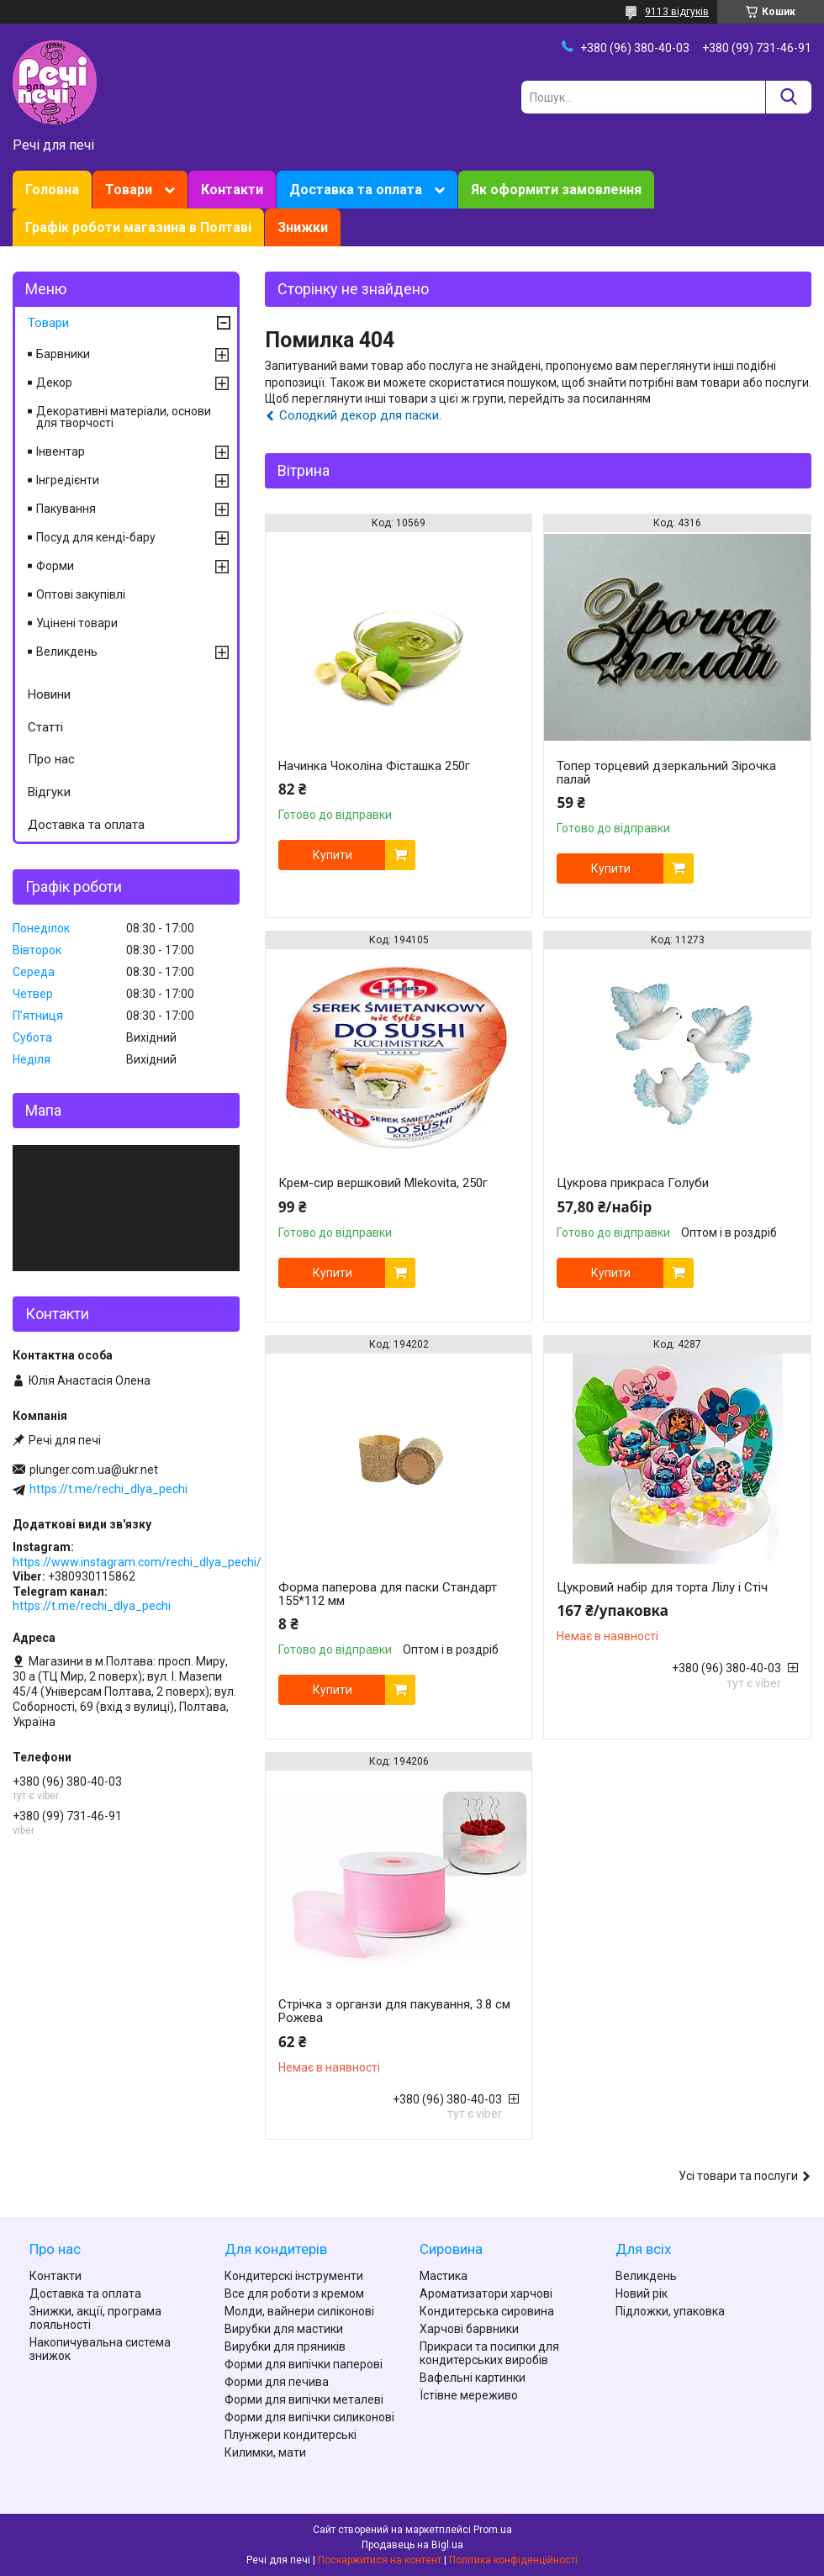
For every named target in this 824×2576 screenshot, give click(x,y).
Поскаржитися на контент (379, 2560)
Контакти (232, 190)
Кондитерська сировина (487, 2311)
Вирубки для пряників (285, 2346)
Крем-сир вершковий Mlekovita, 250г (383, 1183)
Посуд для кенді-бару (96, 537)
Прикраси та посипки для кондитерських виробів (489, 2353)
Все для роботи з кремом (294, 2293)
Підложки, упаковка (670, 2311)
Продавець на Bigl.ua (412, 2545)
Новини (49, 694)
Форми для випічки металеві (303, 2399)
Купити (332, 855)
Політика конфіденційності (513, 2560)
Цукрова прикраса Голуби (633, 1183)
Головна (52, 190)
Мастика (443, 2276)
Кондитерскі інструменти (293, 2276)
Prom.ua (492, 2530)
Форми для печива (276, 2382)
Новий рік (641, 2293)
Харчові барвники (469, 2329)
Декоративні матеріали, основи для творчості (123, 417)
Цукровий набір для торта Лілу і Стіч (662, 1587)
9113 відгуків (677, 12)
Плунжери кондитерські (290, 2434)
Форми (55, 566)
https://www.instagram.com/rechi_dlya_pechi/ (137, 1562)
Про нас (51, 759)
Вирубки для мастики (283, 2329)
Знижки (302, 227)
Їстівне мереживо (469, 2395)
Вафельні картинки (473, 2377)
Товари (128, 190)
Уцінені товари (77, 623)
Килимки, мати (265, 2452)
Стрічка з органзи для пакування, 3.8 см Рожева (394, 2011)
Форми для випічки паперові (303, 2364)
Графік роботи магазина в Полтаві (138, 227)
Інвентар (60, 451)
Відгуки (49, 792)
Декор (54, 382)
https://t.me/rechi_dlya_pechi (108, 1489)
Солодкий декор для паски (359, 415)
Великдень (67, 651)
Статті (45, 727)
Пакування (66, 508)
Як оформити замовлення (556, 190)
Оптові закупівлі (80, 594)
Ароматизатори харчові (486, 2293)
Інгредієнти (67, 480)
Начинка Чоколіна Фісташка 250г (374, 766)
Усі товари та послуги (738, 2176)
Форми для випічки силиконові (309, 2417)
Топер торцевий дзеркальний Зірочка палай (666, 772)
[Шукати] (788, 97)
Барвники (63, 354)
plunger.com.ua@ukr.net (93, 1469)
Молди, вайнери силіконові (299, 2311)
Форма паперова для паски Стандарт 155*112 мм (387, 1594)
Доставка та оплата (355, 190)
